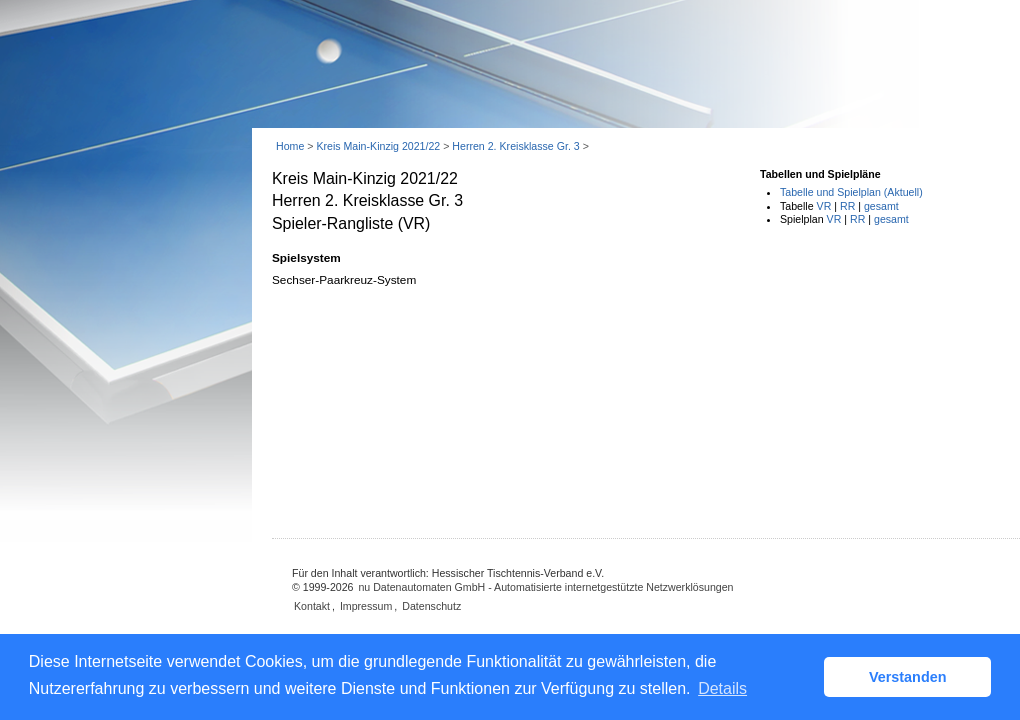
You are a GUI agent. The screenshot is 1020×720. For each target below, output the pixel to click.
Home (290, 146)
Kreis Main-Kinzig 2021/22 (378, 146)
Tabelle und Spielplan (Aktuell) (851, 192)
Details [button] (722, 688)
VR (824, 206)
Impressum (366, 606)
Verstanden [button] (908, 677)
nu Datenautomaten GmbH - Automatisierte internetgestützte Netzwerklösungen (545, 587)
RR (847, 206)
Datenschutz (431, 606)
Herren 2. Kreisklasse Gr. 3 (515, 146)
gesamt (881, 206)
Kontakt (312, 606)
